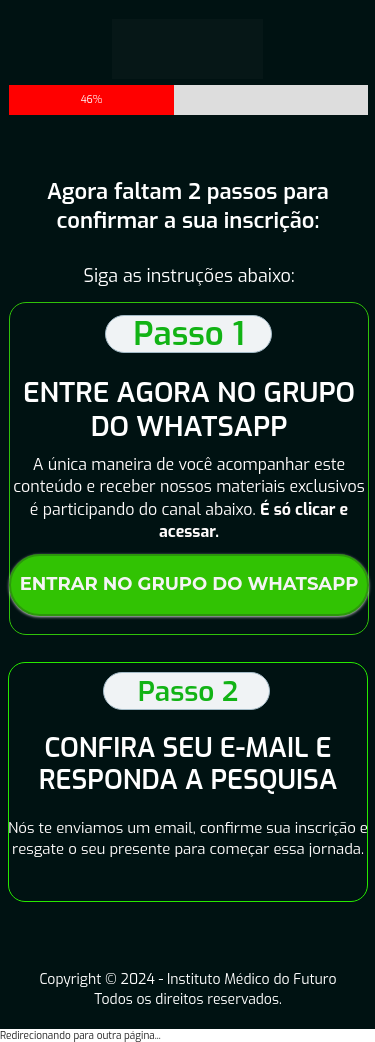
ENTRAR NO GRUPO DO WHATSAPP (188, 584)
